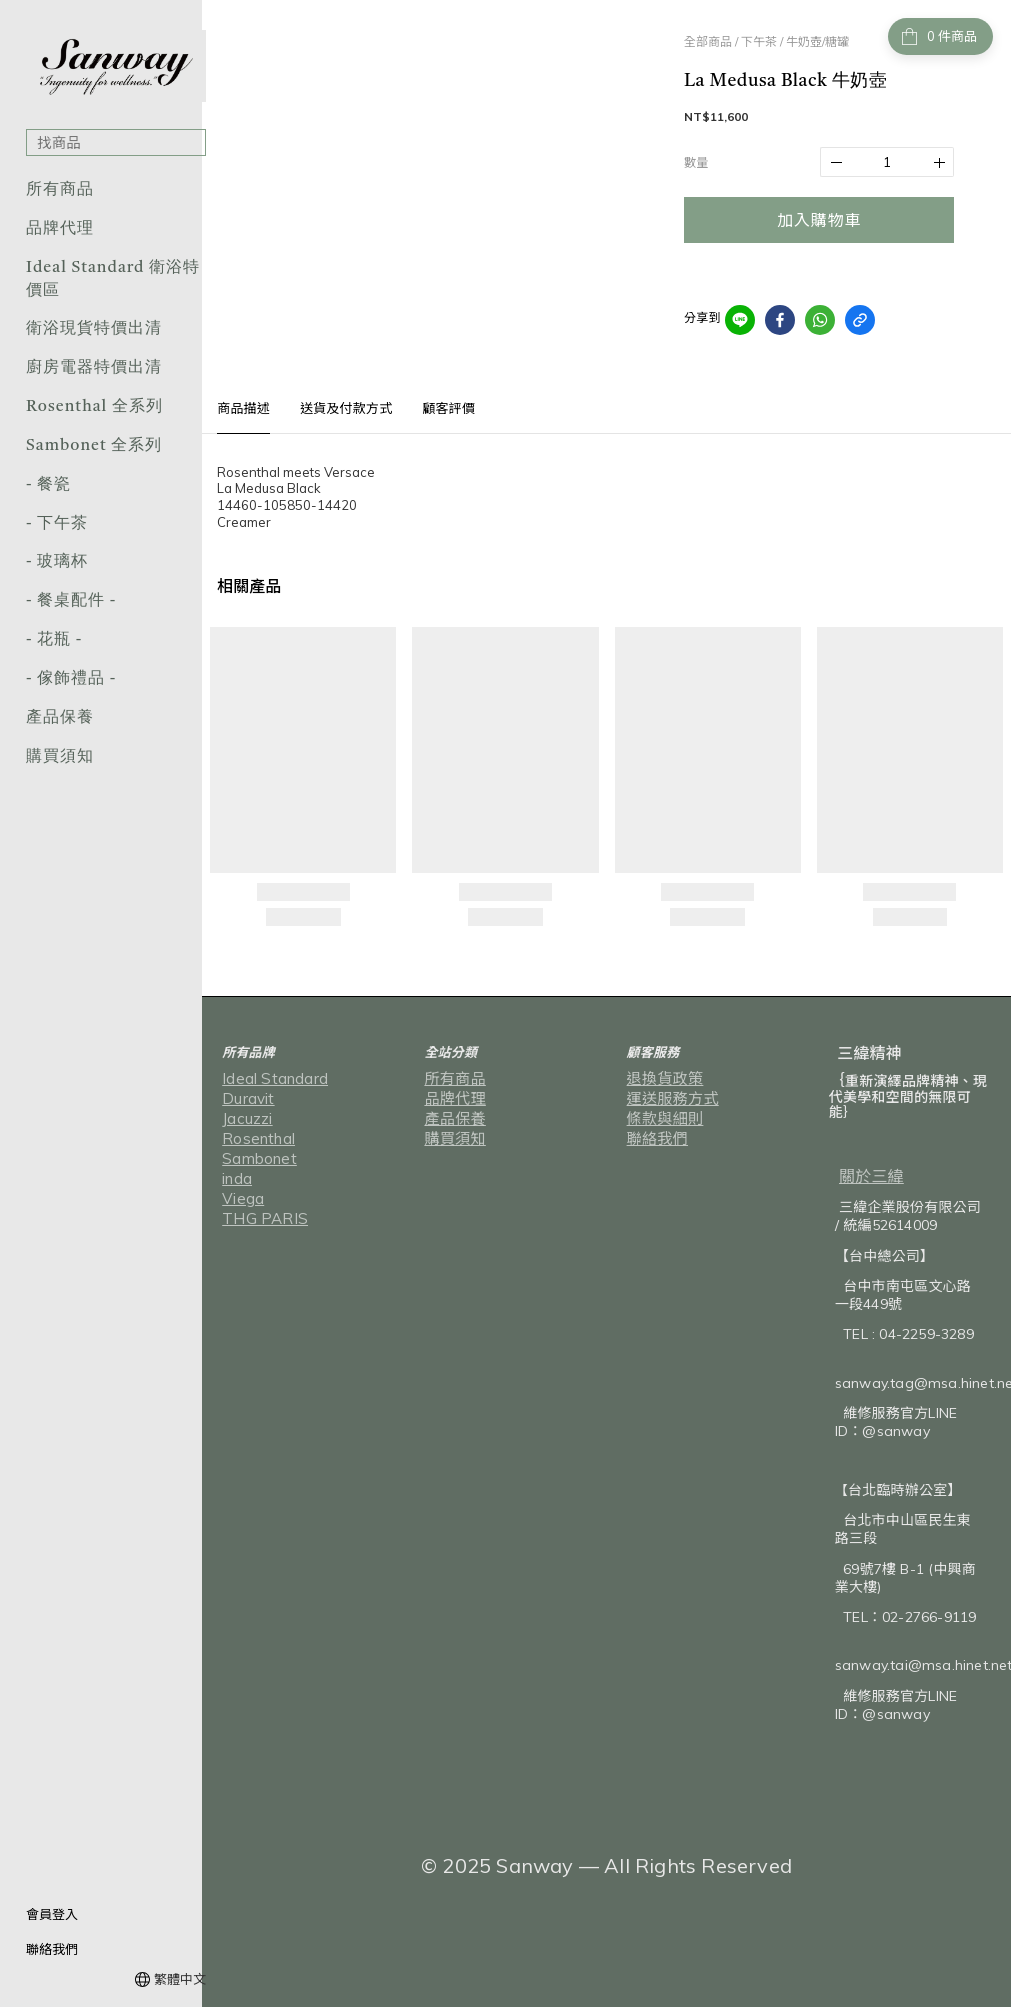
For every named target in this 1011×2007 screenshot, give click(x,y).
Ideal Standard (269, 1079)
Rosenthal (254, 1139)
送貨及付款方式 (346, 408)
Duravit (244, 1099)
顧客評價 (448, 408)
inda (236, 1179)
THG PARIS (257, 1219)
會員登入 (52, 1914)
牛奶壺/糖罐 (817, 41)
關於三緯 (871, 1176)
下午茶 (759, 41)
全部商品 (708, 41)
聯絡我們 (52, 1949)
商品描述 (243, 408)
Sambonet (255, 1159)
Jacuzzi (244, 1119)
